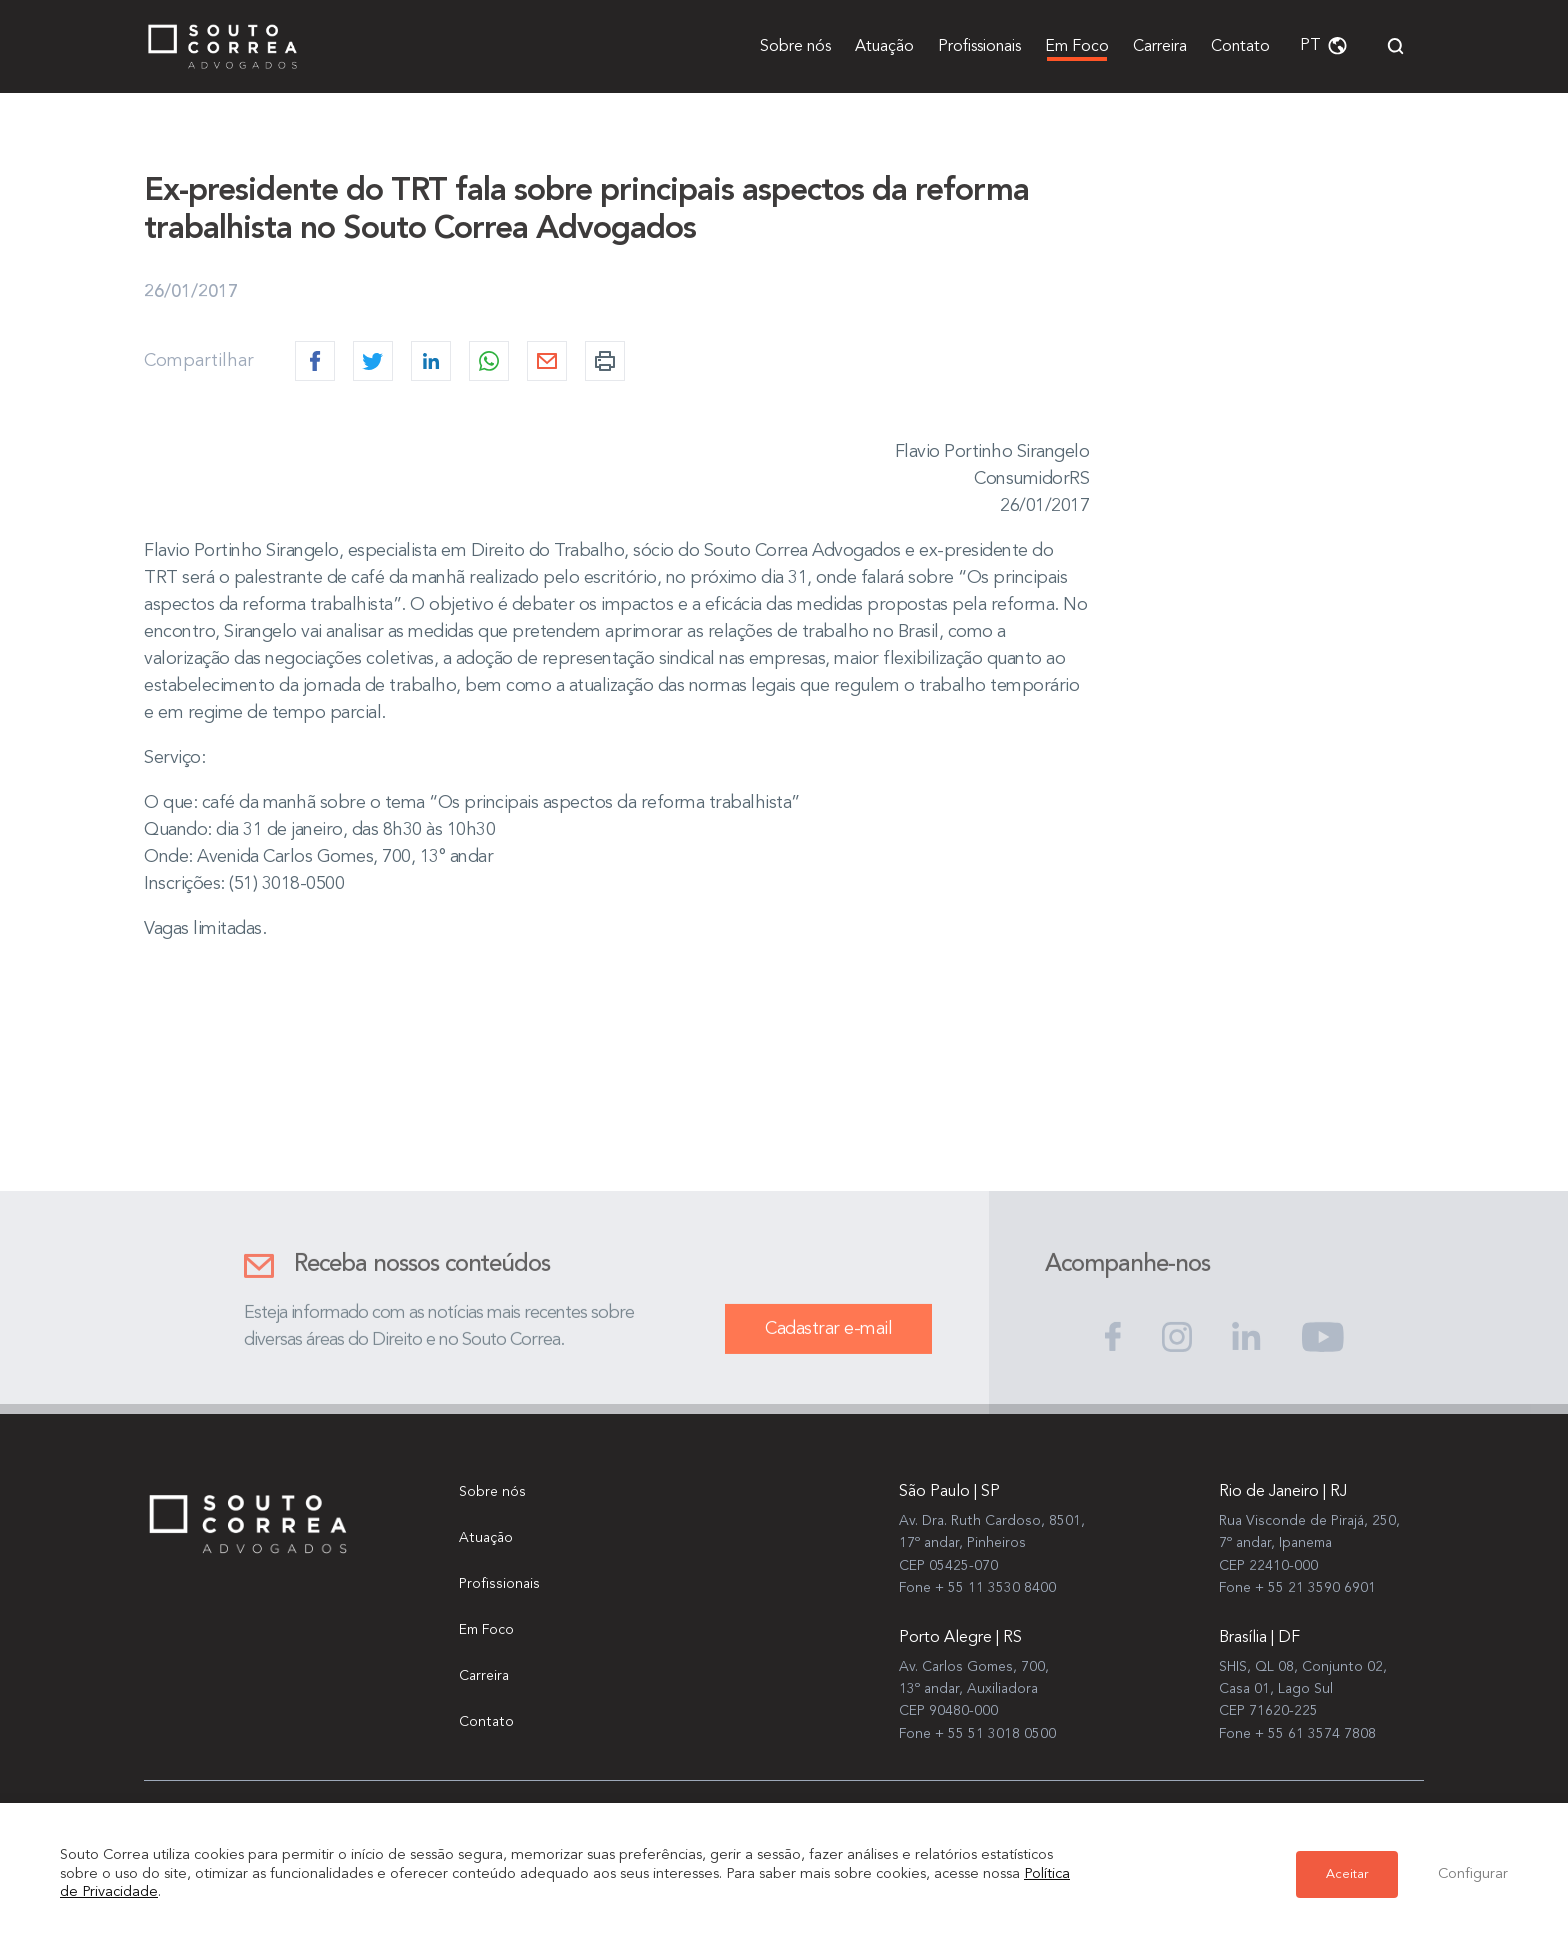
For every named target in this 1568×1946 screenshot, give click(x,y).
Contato (1240, 47)
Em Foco (1077, 47)
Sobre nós (795, 47)
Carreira (1160, 47)
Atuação (884, 47)
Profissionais (979, 47)
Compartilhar (199, 361)
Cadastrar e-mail (828, 1350)
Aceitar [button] (1347, 1874)
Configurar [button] (1473, 1874)
